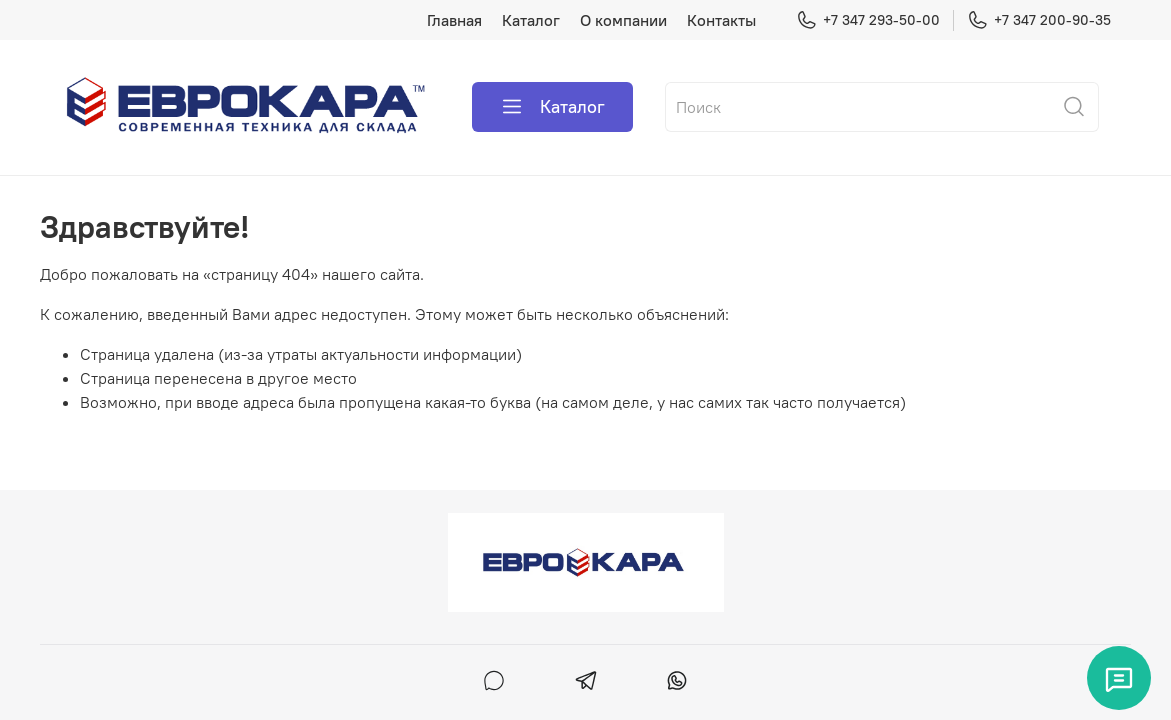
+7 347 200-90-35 (1039, 20)
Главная (454, 20)
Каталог (531, 20)
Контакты (721, 20)
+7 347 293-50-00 (868, 20)
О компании (623, 20)
